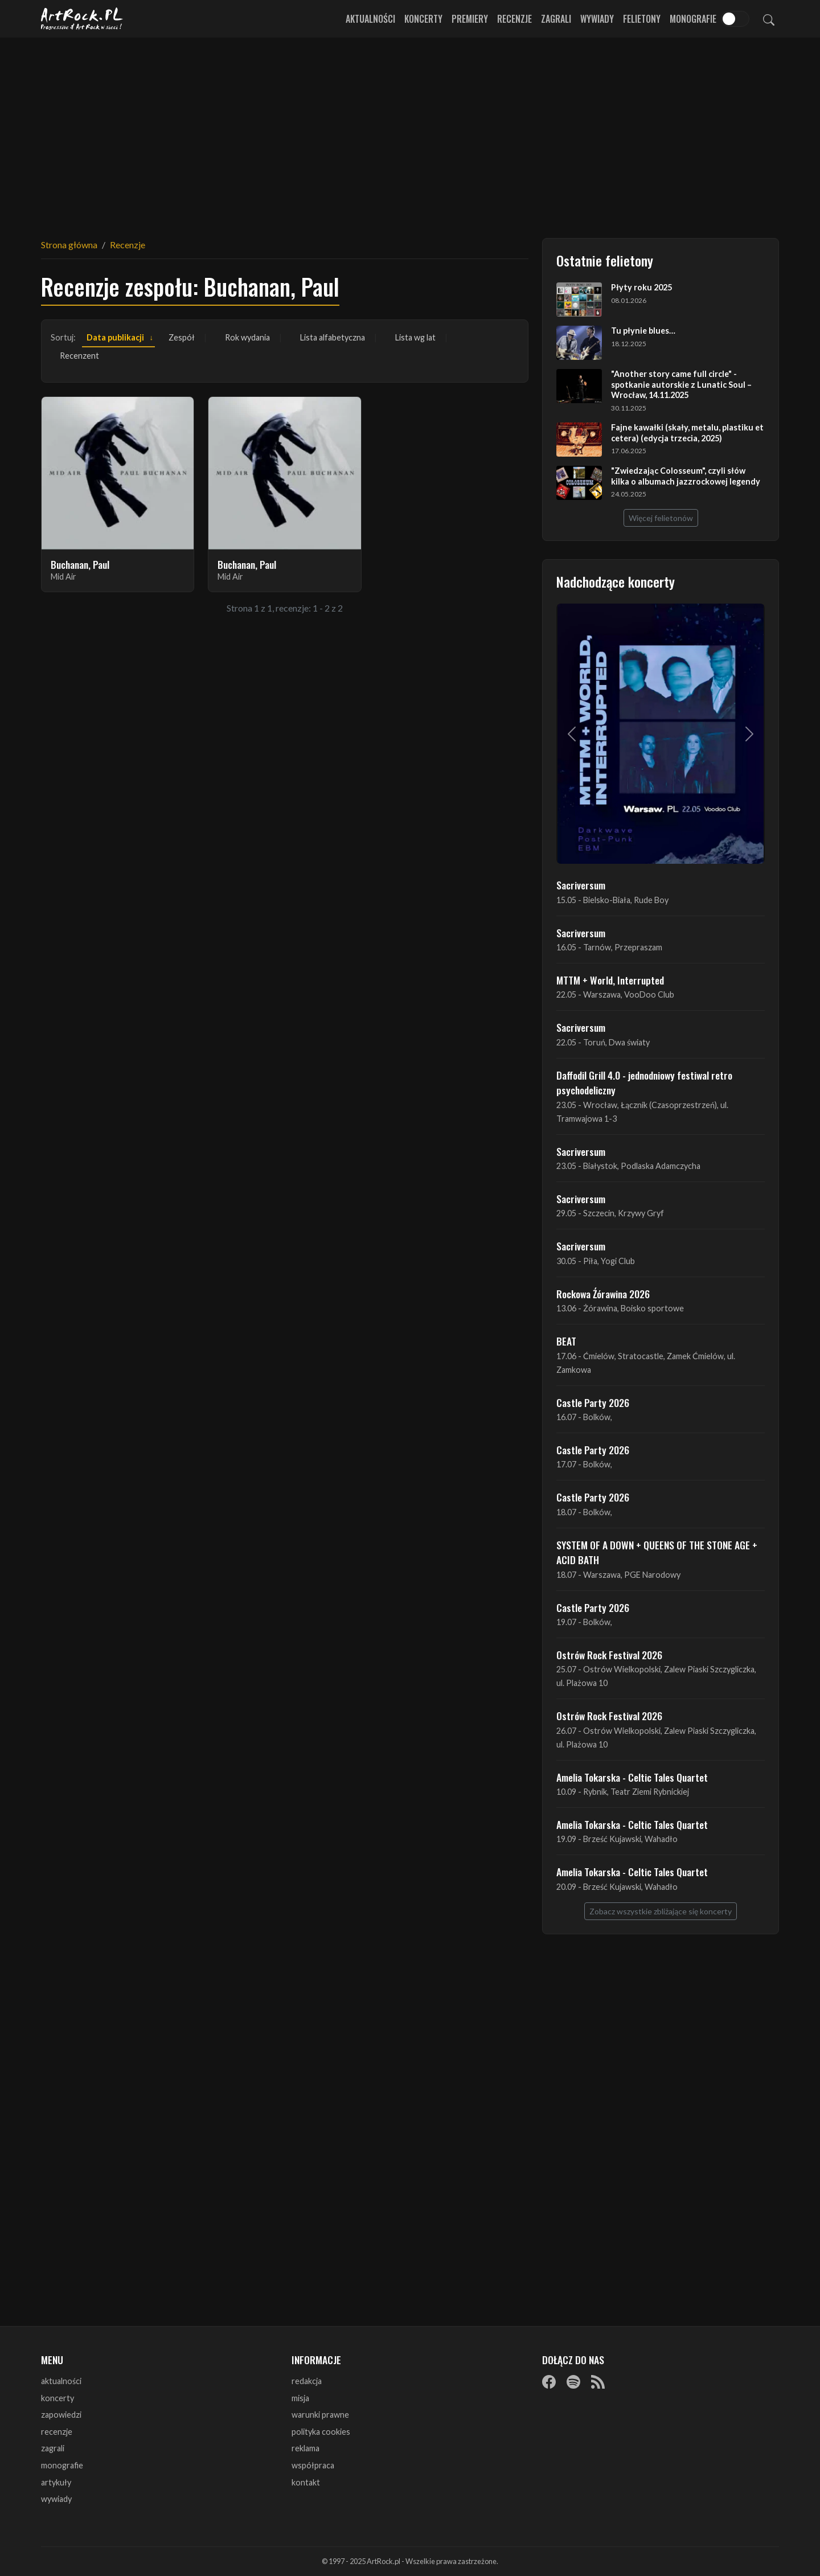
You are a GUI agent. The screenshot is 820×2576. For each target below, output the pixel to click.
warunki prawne (320, 2414)
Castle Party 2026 (592, 1402)
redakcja (307, 2381)
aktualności (61, 2381)
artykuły (56, 2482)
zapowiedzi (61, 2414)
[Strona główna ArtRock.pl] (82, 19)
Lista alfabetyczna (332, 337)
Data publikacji (115, 337)
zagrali (52, 2448)
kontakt (306, 2482)
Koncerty (423, 19)
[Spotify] (573, 2382)
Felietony (642, 19)
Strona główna (69, 244)
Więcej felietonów (661, 518)
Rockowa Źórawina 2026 (603, 1293)
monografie (62, 2465)
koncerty (57, 2398)
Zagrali (556, 19)
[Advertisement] (410, 131)
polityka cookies (321, 2431)
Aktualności (370, 19)
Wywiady (597, 19)
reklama (305, 2448)
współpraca (313, 2465)
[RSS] (598, 2382)
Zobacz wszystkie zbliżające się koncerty (660, 1911)
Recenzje (514, 19)
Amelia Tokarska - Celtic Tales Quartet (632, 1777)
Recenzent (79, 355)
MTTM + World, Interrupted (610, 980)
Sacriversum (580, 884)
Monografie (693, 19)
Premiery (470, 19)
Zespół (182, 337)
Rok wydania (247, 337)
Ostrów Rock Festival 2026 (609, 1654)
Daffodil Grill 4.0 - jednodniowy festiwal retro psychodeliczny (644, 1082)
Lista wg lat (415, 337)
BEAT (566, 1341)
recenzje (56, 2431)
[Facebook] (549, 2382)
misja (300, 2398)
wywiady (56, 2499)
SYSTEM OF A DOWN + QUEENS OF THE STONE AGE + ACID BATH (656, 1552)
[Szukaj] (768, 18)
